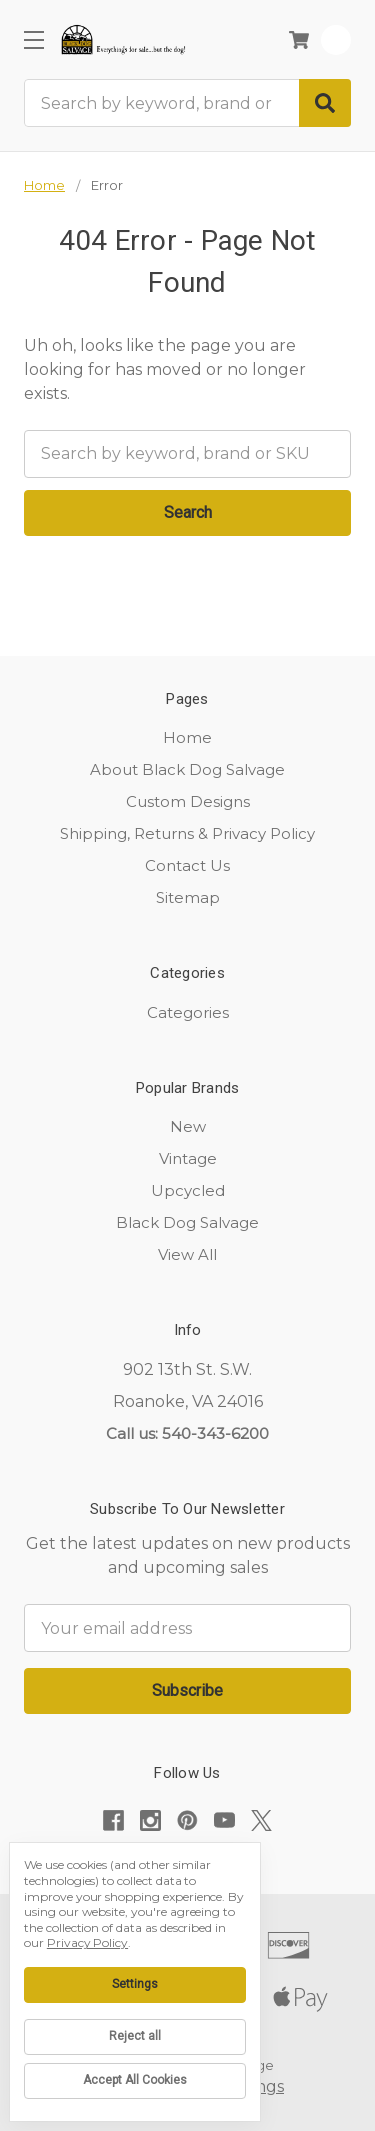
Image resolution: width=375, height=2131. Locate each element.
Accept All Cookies (135, 2080)
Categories (188, 1012)
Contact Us (187, 865)
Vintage (188, 1158)
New (188, 1126)
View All (187, 1254)
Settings (135, 1984)
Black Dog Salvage (187, 1222)
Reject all (135, 2036)
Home (187, 737)
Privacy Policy (87, 1942)
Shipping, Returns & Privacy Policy (187, 833)
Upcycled (188, 1190)
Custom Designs (188, 801)
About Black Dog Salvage (187, 769)
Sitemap (188, 897)
